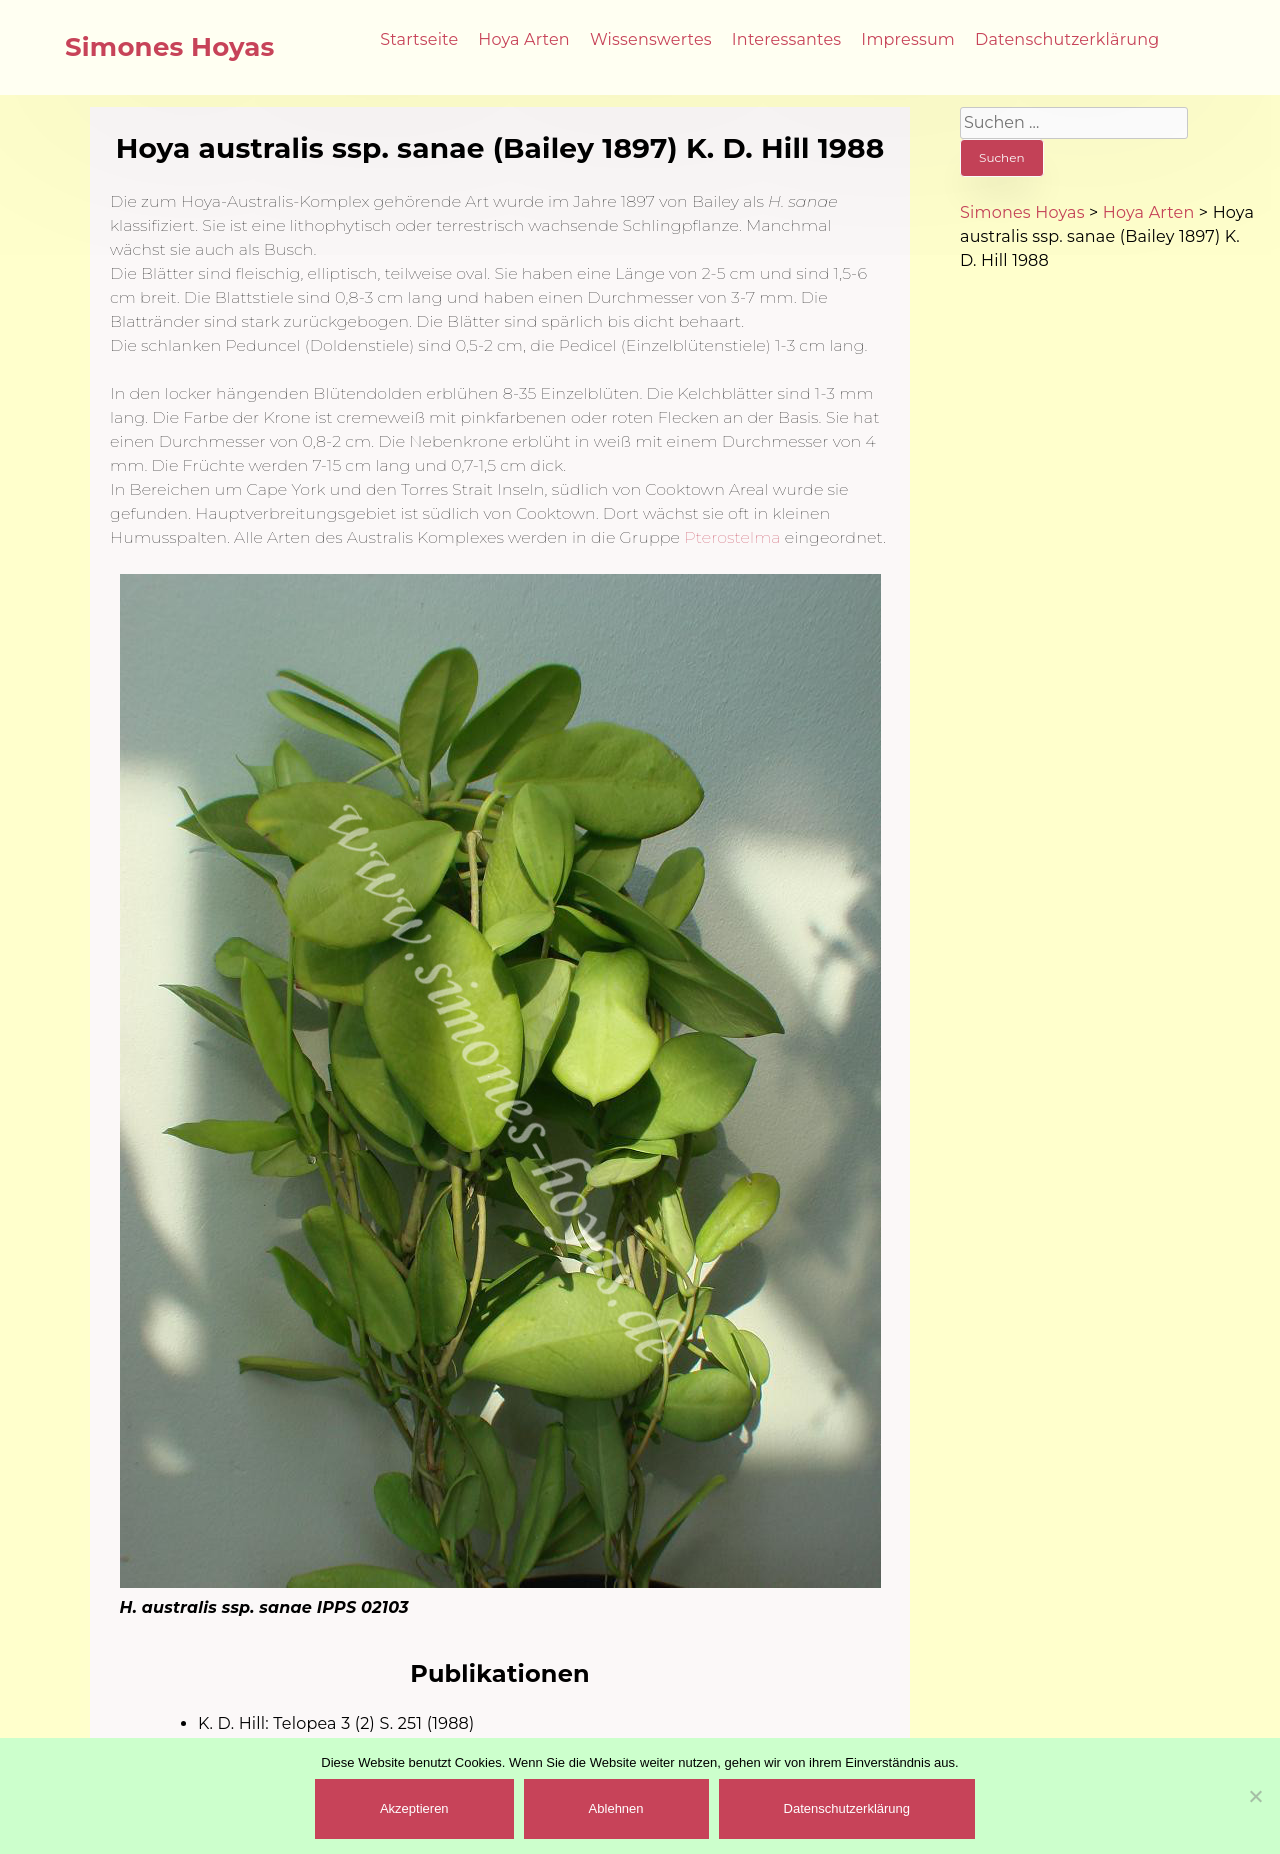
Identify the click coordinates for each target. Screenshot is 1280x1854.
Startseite (419, 39)
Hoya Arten (524, 39)
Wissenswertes (651, 39)
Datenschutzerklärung (1067, 39)
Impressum (908, 39)
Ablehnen (616, 1808)
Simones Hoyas (170, 47)
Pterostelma (732, 537)
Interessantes (787, 39)
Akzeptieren (414, 1808)
